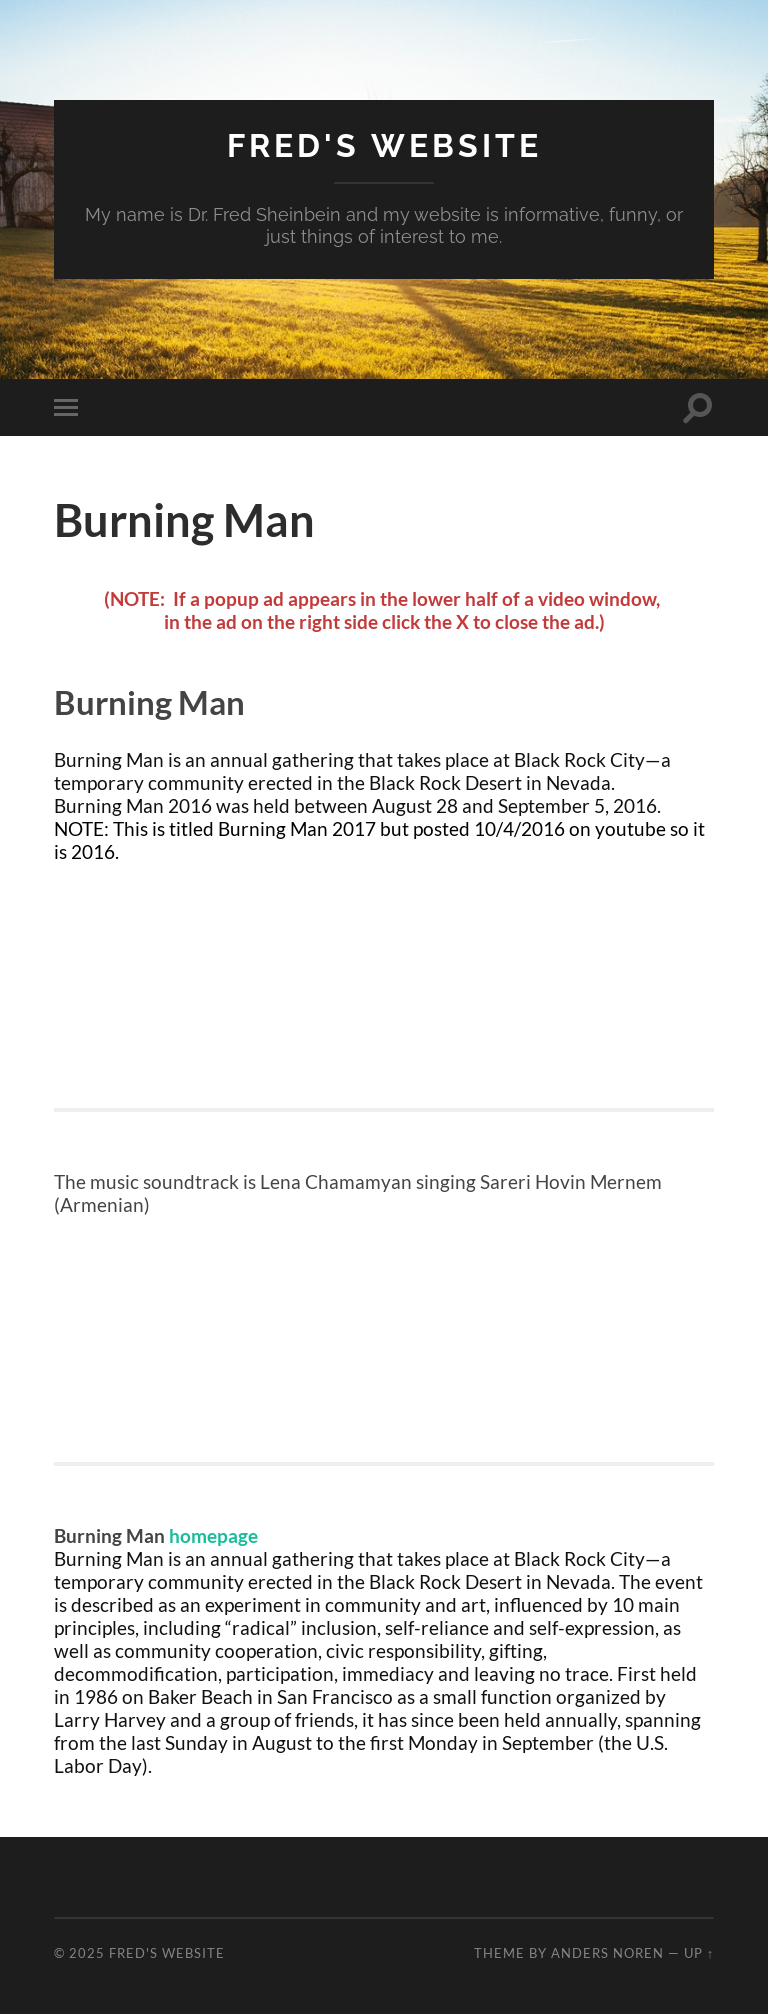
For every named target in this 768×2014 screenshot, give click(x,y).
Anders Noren (607, 1953)
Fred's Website (384, 145)
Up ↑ (699, 1953)
